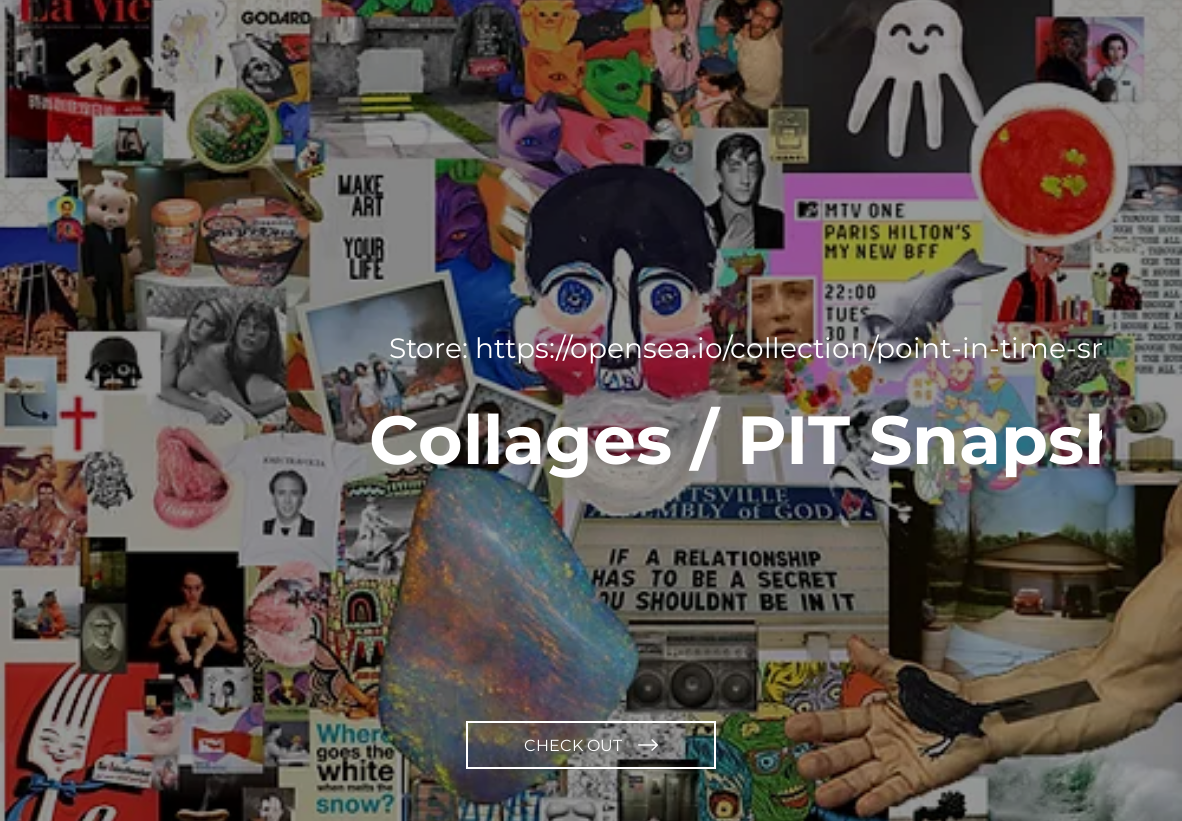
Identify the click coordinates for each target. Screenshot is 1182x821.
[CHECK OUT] (591, 745)
